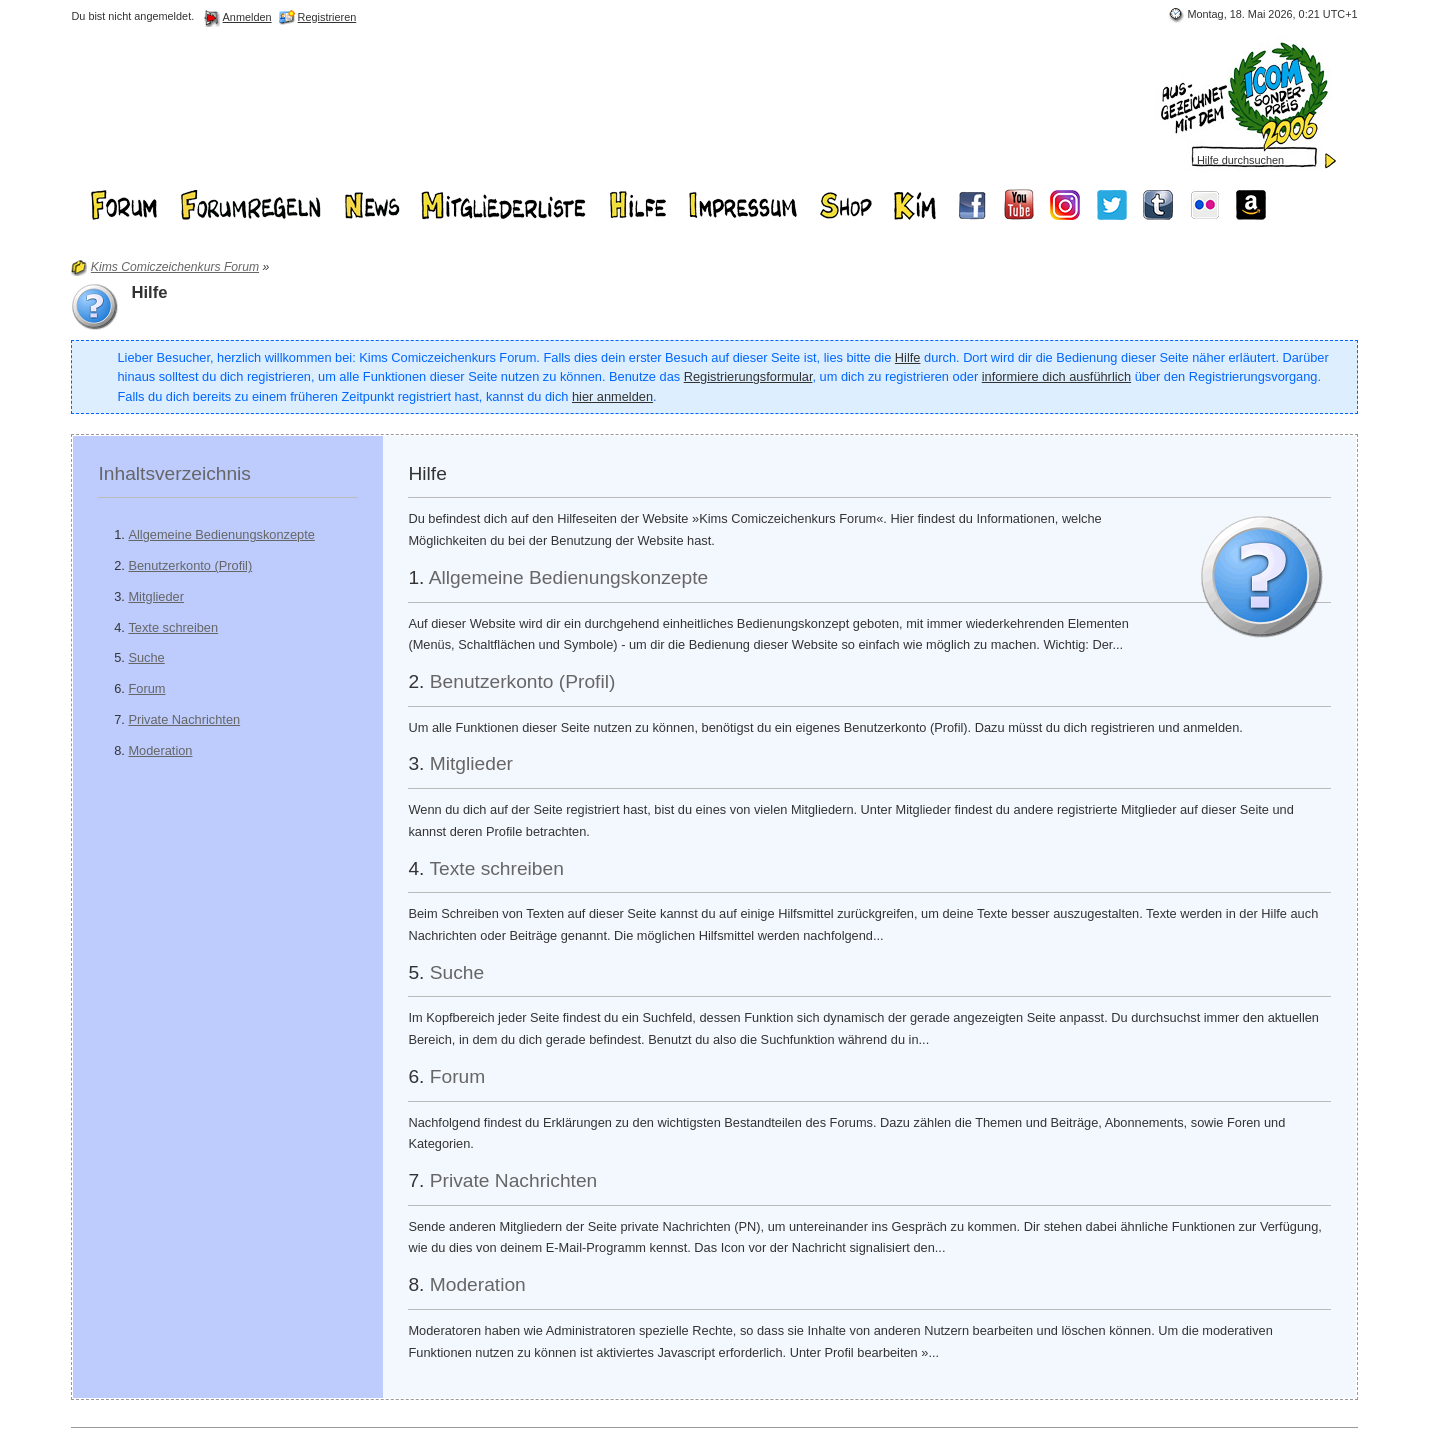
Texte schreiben (173, 627)
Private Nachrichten (184, 719)
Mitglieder (155, 596)
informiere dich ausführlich (1056, 376)
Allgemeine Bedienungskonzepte (221, 534)
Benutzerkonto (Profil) (190, 565)
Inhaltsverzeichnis (174, 473)
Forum (146, 688)
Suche (146, 657)
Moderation (160, 750)
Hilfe (908, 357)
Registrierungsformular (748, 376)
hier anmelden (612, 396)
